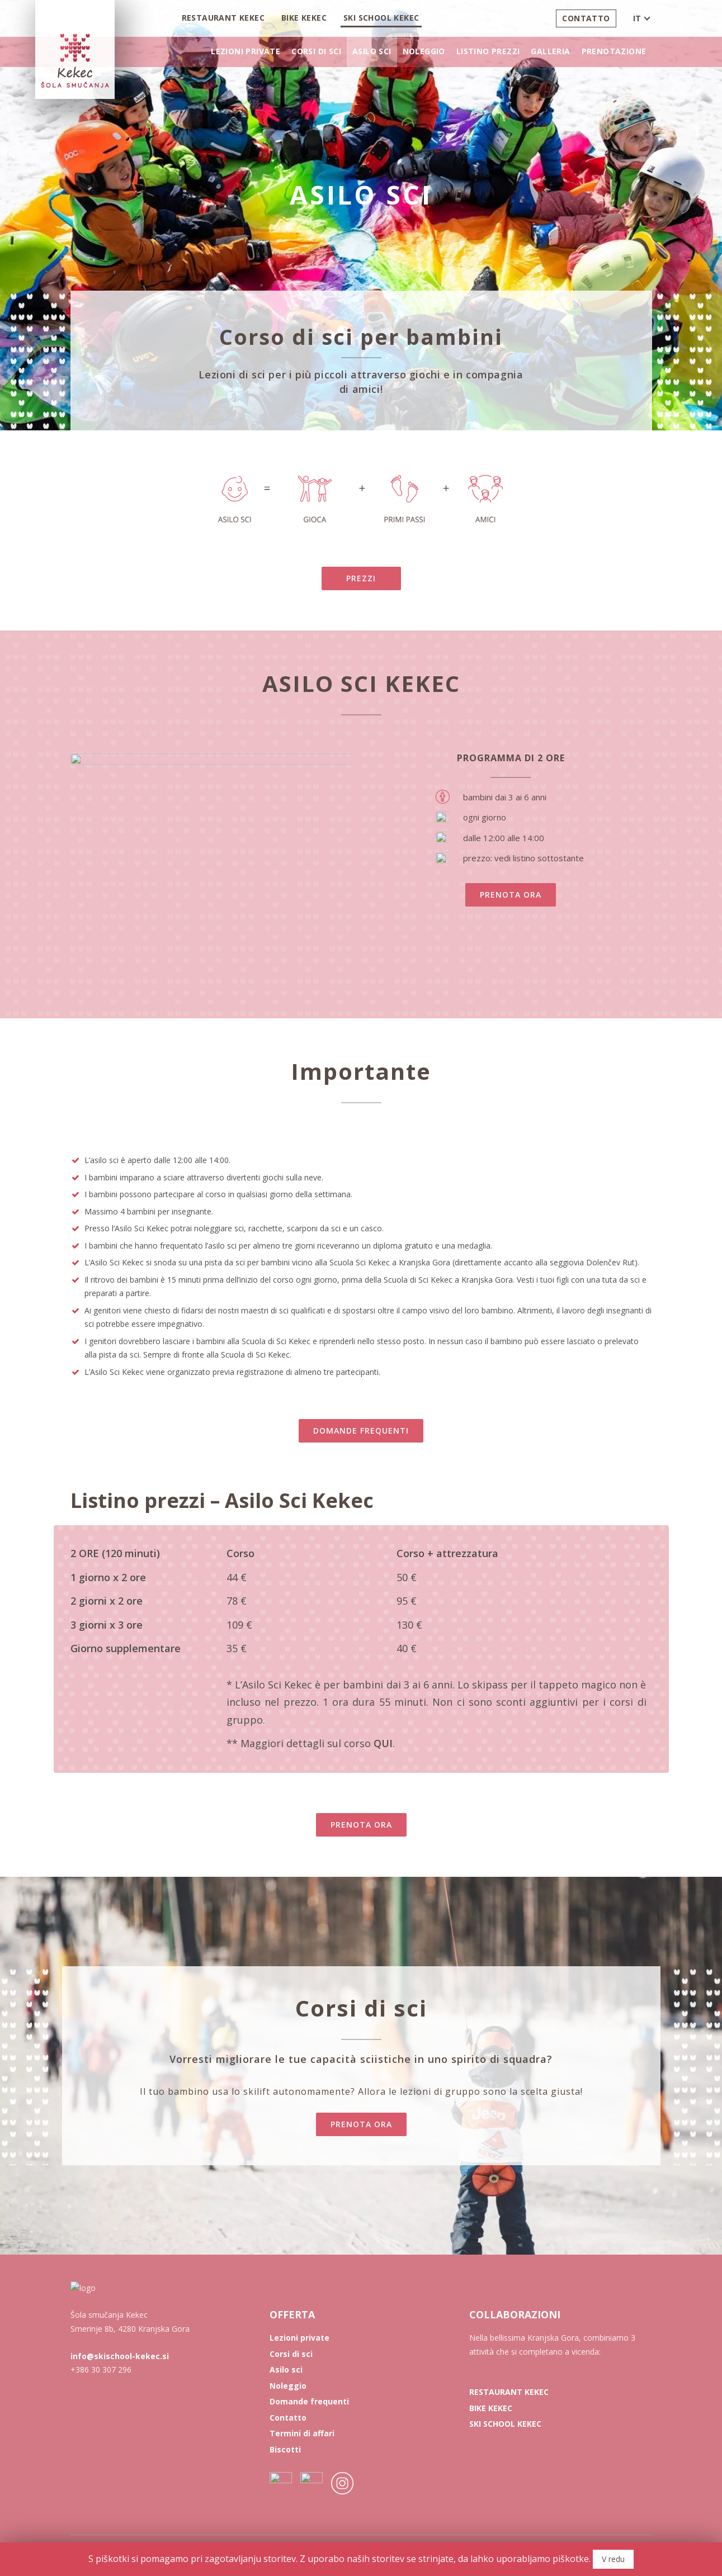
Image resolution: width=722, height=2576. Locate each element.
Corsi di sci (316, 51)
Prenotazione (614, 51)
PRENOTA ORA (510, 894)
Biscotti (285, 2449)
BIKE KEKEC (490, 2408)
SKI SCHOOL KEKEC (505, 2423)
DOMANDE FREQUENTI (361, 1430)
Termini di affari (302, 2433)
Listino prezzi (488, 51)
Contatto (586, 18)
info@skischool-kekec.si (119, 2416)
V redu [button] (613, 2559)
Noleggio (424, 51)
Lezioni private (245, 51)
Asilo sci (371, 51)
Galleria (550, 51)
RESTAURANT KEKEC (509, 2392)
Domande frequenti (309, 2401)
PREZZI (361, 578)
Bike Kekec (304, 17)
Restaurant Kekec (223, 17)
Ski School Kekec (381, 17)
